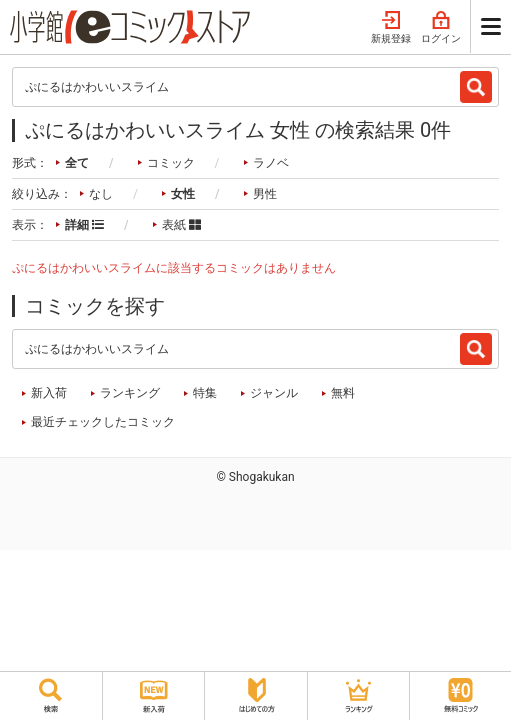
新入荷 (49, 393)
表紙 (181, 225)
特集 (205, 393)
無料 (343, 393)
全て (77, 163)
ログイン (441, 28)
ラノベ (271, 163)
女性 (183, 194)
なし (101, 194)
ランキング (130, 393)
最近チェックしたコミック (103, 422)
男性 (265, 194)
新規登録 (391, 28)
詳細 (84, 225)
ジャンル (274, 393)
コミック (171, 163)
